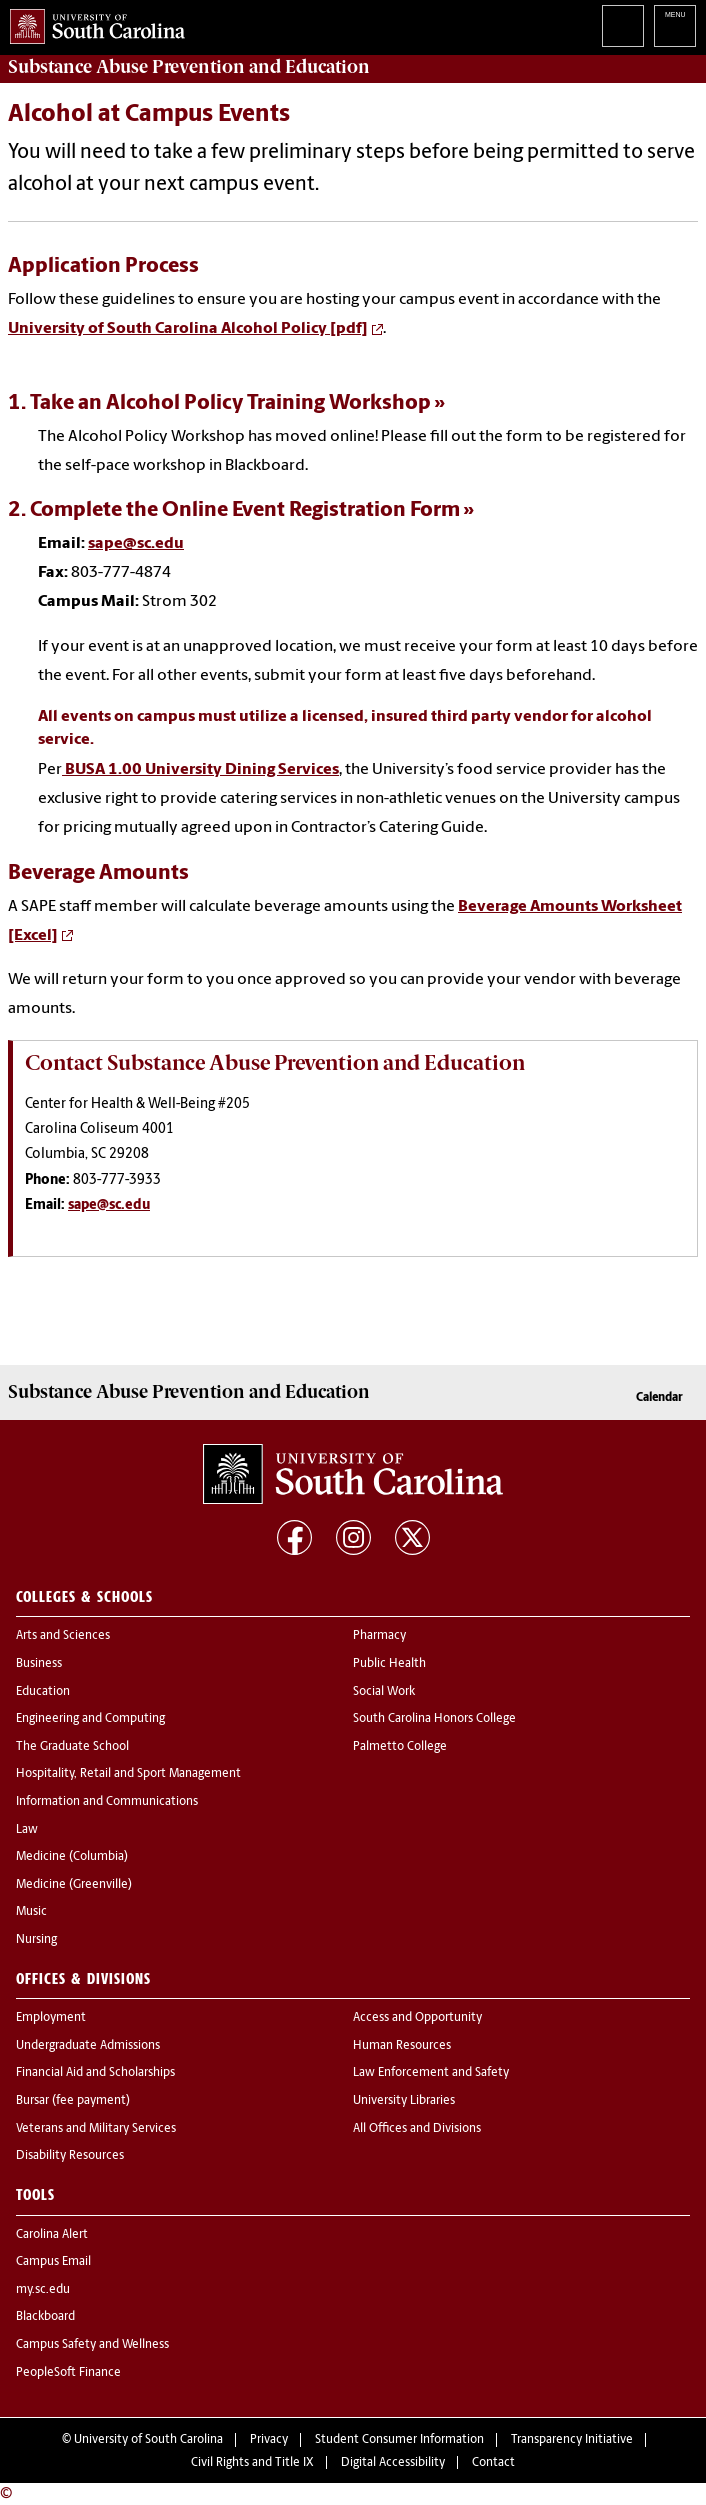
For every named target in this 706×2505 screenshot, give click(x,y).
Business (39, 1664)
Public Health (389, 1664)
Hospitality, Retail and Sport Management (128, 1774)
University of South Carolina (148, 2440)
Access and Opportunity (417, 2018)
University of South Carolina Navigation (675, 26)
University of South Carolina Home (92, 22)
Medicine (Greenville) (74, 1885)
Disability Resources (70, 2156)
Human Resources (402, 2046)
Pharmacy (379, 1636)
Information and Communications (107, 1802)
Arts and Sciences (63, 1636)
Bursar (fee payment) (73, 2101)
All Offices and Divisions (417, 2129)
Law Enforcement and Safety (431, 2073)
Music (31, 1912)
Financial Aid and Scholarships (95, 2073)
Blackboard (45, 2317)
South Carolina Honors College (434, 1719)
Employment (51, 2018)
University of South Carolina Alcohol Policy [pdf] (188, 329)
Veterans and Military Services (96, 2129)
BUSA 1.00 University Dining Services (200, 770)
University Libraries (404, 2101)
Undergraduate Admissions (88, 2046)
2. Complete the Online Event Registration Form (234, 510)
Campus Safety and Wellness (92, 2345)
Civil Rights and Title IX (252, 2463)
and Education (189, 67)
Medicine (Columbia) (72, 1857)
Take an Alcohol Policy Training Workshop (230, 403)
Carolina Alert (52, 2235)
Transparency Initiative (572, 2440)
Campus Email (53, 2262)
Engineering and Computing (90, 1719)
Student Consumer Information (399, 2440)
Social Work (384, 1692)
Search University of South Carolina (623, 26)
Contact (493, 2463)
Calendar (659, 1398)
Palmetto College (400, 1747)
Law (27, 1830)
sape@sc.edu (136, 544)
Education (43, 1692)
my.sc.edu (43, 2290)
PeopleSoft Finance (68, 2373)
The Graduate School (72, 1747)
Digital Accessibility (393, 2463)
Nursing (36, 1940)
